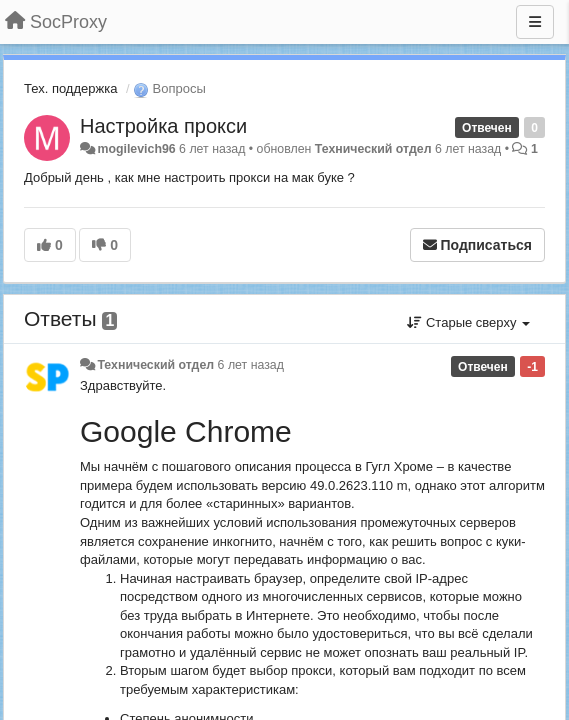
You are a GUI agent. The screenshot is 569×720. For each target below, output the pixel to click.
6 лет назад (251, 365)
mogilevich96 (136, 149)
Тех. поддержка (70, 88)
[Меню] (535, 22)
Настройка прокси (163, 126)
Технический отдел (373, 149)
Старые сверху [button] (468, 322)
